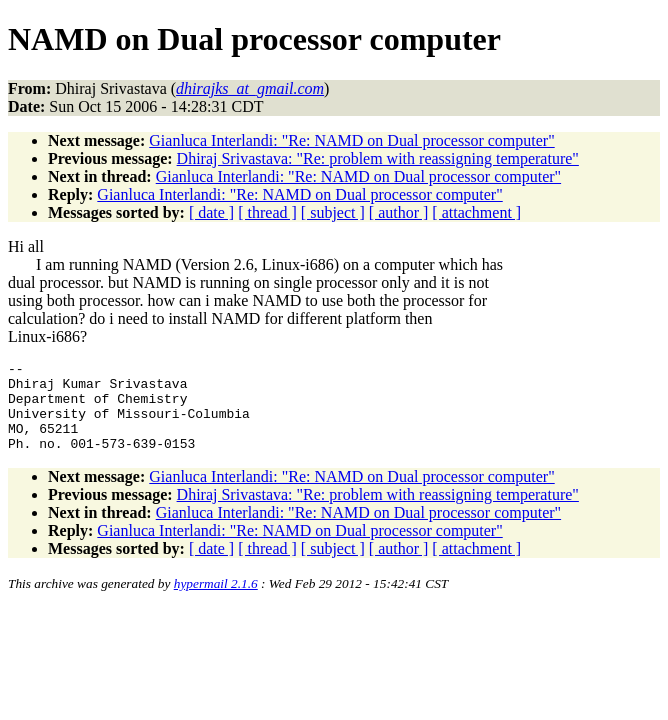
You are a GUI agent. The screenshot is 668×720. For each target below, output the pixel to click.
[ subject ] (333, 212)
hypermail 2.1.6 (216, 601)
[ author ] (399, 212)
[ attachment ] (476, 212)
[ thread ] (267, 212)
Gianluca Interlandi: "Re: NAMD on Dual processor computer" (351, 140)
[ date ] (211, 212)
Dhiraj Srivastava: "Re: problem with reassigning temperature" (378, 158)
